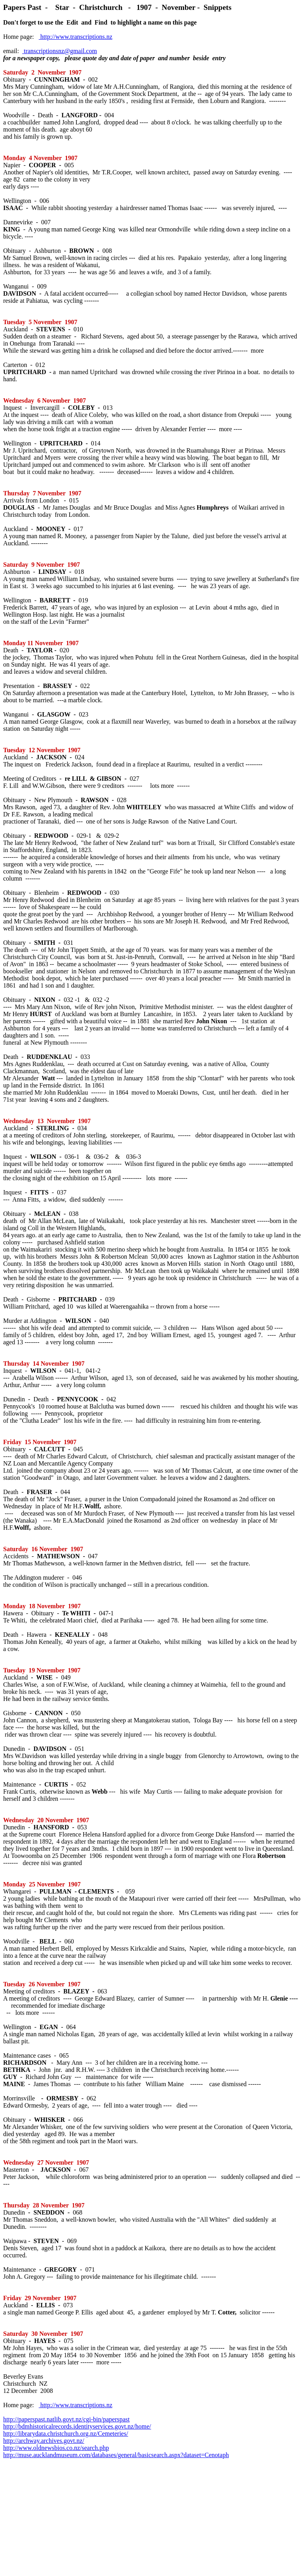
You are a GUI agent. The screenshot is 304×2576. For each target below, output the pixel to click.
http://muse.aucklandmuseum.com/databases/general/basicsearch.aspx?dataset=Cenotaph (116, 2455)
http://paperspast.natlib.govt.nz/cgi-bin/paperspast (66, 2419)
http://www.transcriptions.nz (75, 36)
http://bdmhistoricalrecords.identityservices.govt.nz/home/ (77, 2426)
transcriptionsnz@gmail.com (59, 51)
